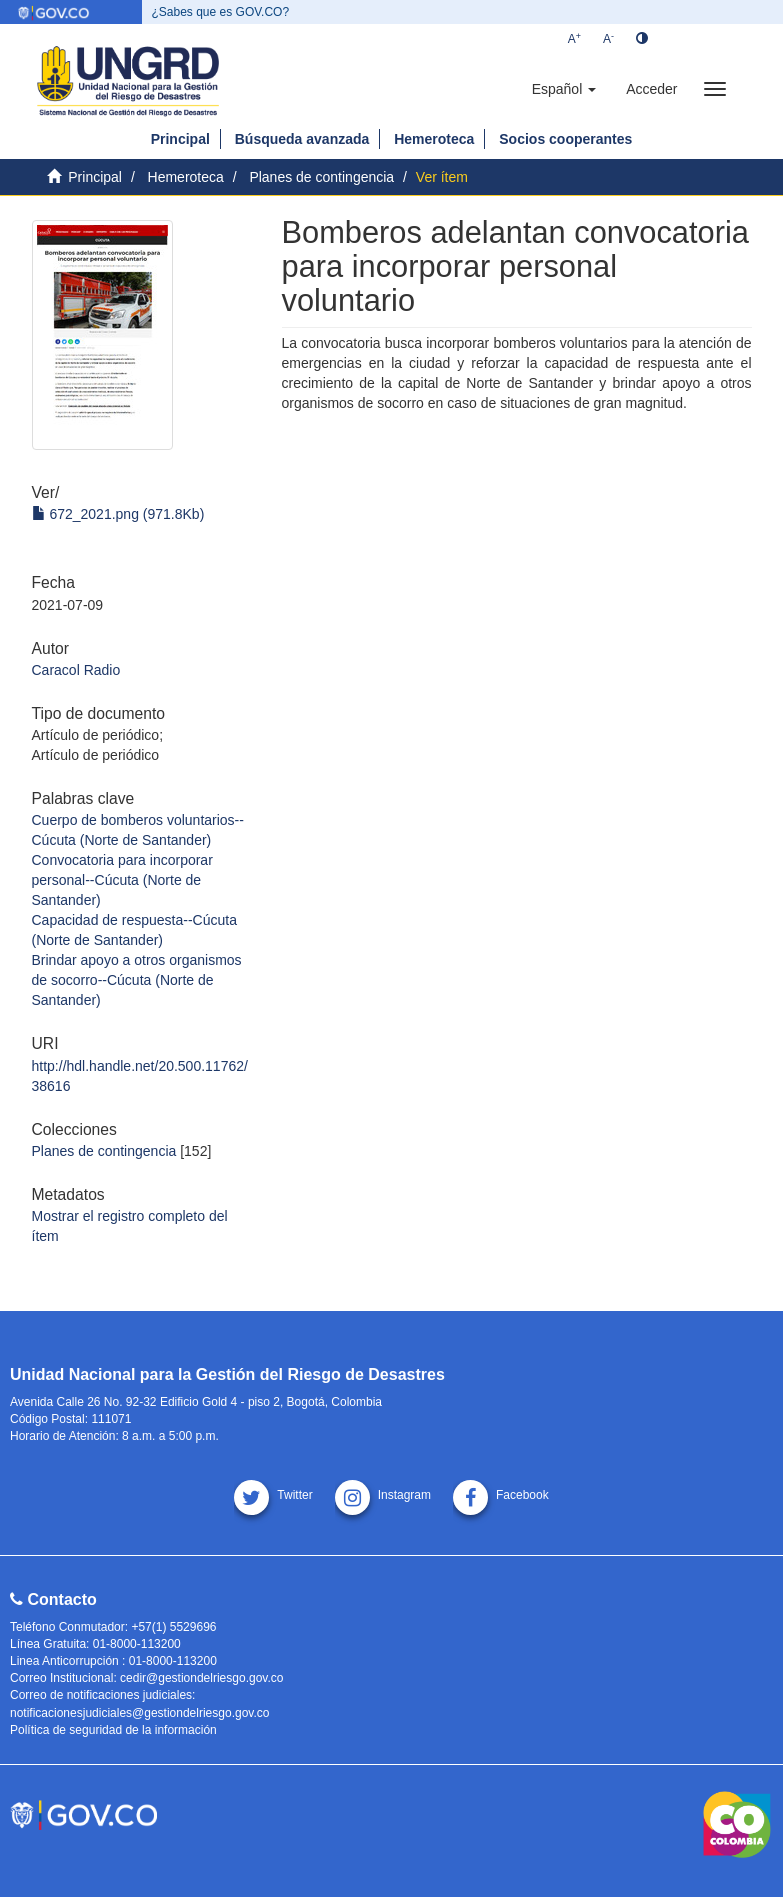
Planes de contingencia (321, 177)
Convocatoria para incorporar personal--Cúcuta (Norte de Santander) (122, 880)
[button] (564, 89)
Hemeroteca (434, 139)
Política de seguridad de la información (113, 1730)
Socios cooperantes (565, 139)
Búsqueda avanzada (302, 139)
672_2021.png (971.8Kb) (118, 514)
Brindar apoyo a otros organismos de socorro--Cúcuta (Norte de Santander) (137, 980)
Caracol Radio (76, 670)
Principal (180, 139)
